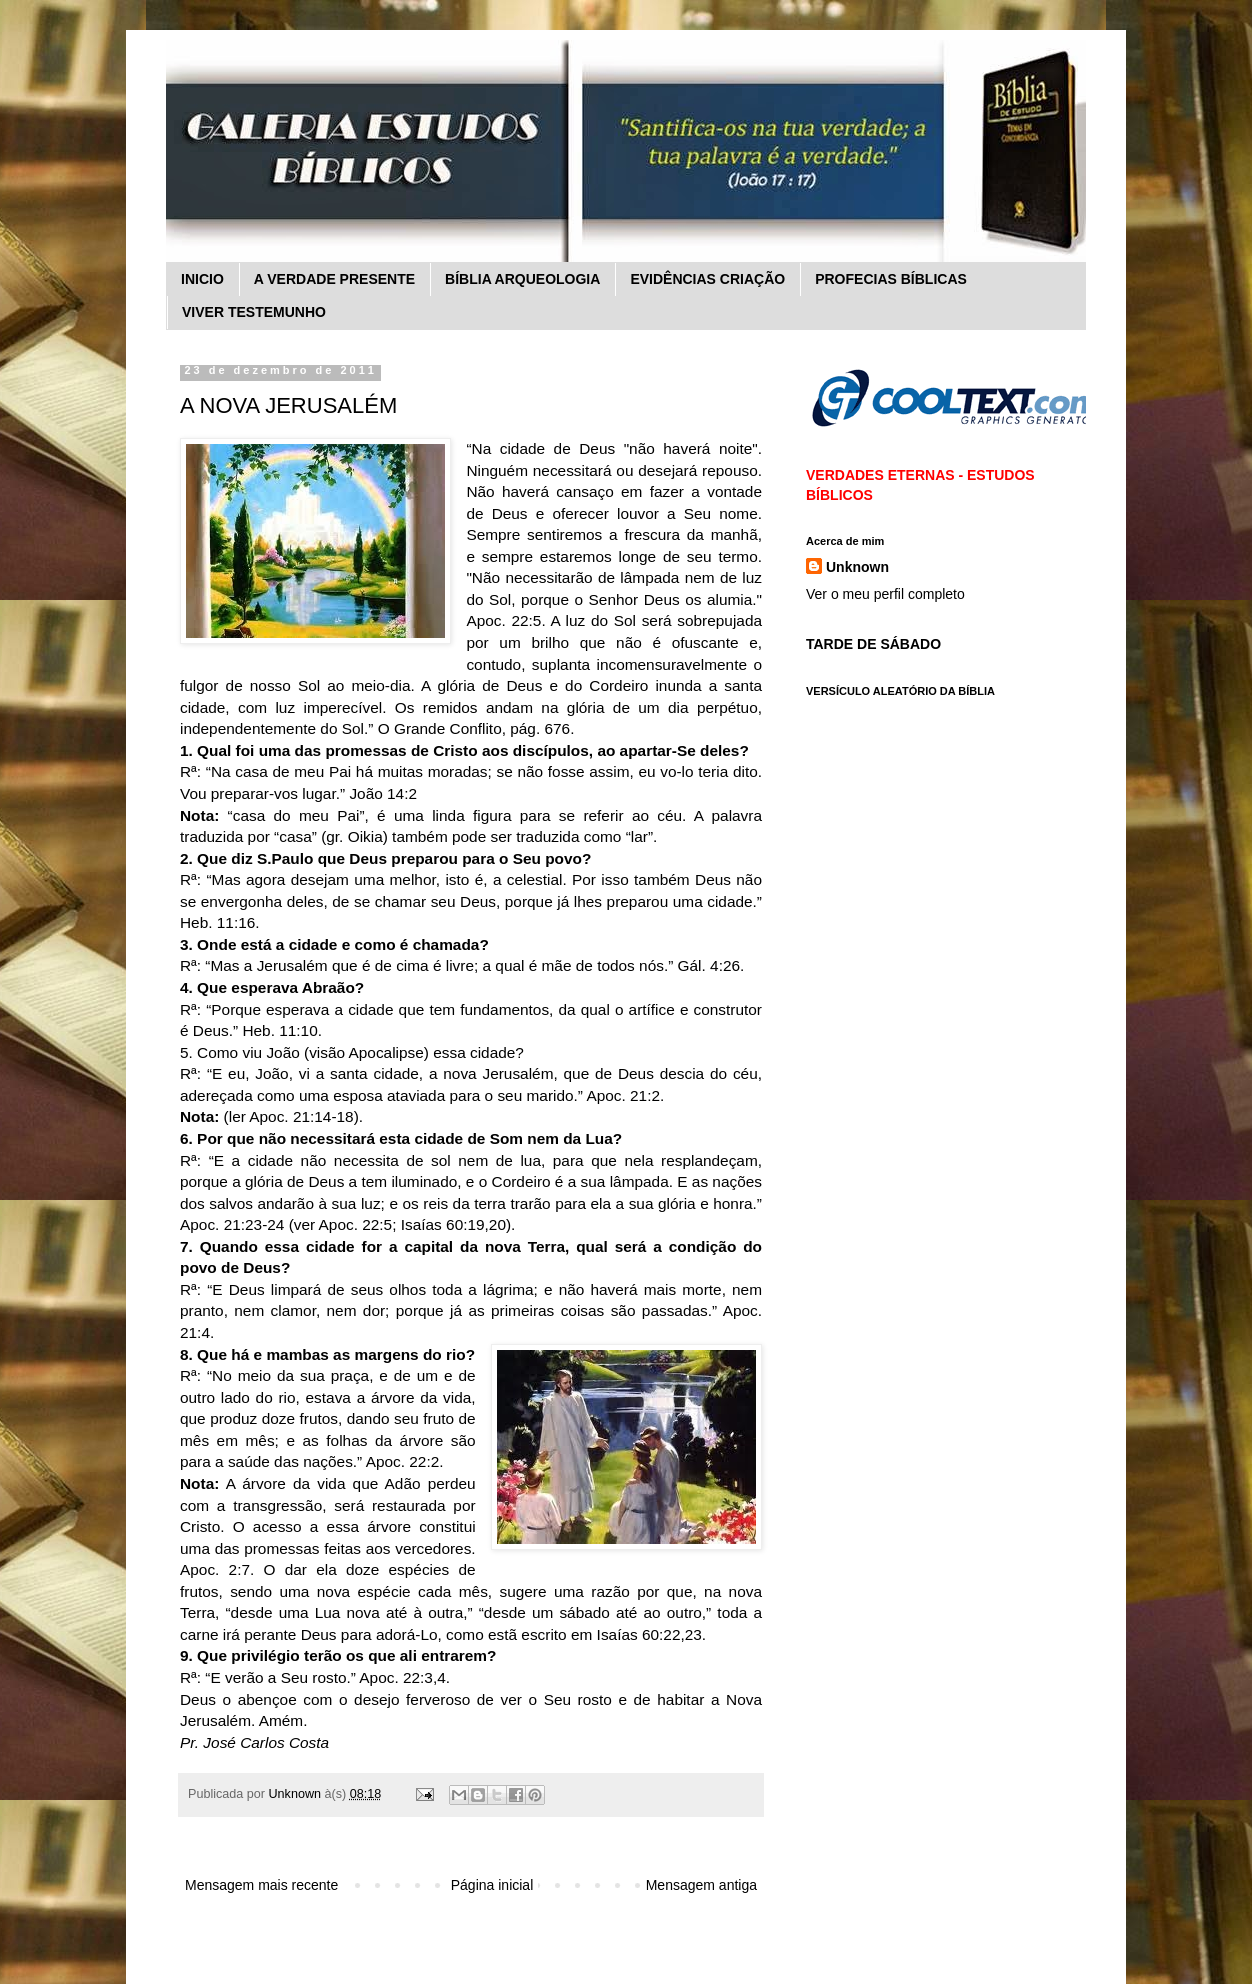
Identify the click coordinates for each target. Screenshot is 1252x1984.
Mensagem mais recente (261, 1885)
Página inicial (492, 1885)
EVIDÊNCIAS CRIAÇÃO (707, 279)
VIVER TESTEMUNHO (254, 312)
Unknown (857, 567)
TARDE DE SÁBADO (873, 644)
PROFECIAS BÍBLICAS (891, 279)
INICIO (202, 279)
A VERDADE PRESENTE (334, 279)
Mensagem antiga (701, 1885)
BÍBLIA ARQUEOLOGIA (522, 279)
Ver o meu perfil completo (885, 594)
